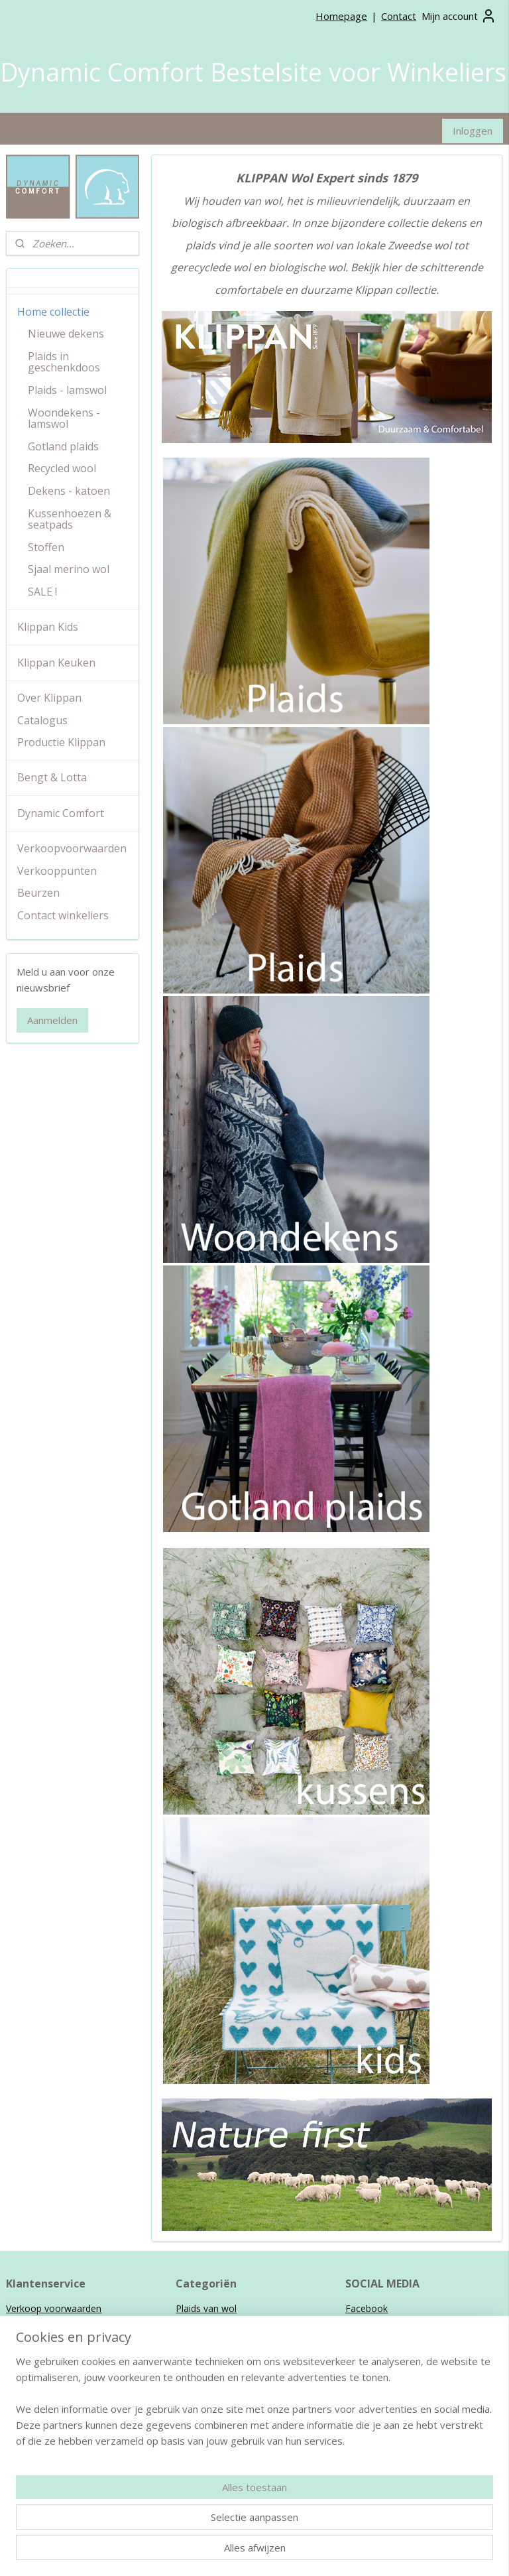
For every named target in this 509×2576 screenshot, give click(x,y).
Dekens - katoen (69, 490)
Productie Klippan (61, 742)
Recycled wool (62, 468)
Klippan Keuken (56, 662)
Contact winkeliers (63, 915)
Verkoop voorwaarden (53, 2308)
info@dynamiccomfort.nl (250, 2494)
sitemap (258, 2552)
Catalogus (42, 720)
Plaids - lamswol (67, 390)
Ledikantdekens (209, 2353)
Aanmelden (52, 1020)
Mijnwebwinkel (452, 2552)
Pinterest (364, 2338)
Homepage (341, 16)
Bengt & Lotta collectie (55, 2450)
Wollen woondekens (219, 2323)
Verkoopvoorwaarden (72, 848)
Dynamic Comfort (60, 813)
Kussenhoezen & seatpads (69, 519)
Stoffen (46, 547)
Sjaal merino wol (68, 569)
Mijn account (459, 16)
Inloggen (472, 130)
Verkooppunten (57, 871)
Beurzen (38, 892)
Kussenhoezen (207, 2368)
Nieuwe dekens (66, 333)
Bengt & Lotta (52, 777)
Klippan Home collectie (55, 2420)
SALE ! (42, 591)
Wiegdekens (201, 2338)
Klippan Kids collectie (50, 2435)
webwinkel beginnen (337, 2552)
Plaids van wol (206, 2308)
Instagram (367, 2323)
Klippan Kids (47, 626)
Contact (398, 16)
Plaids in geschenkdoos (64, 362)
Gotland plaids (63, 446)
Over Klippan (49, 697)
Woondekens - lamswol (64, 418)
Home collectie (53, 311)
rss (286, 2552)
